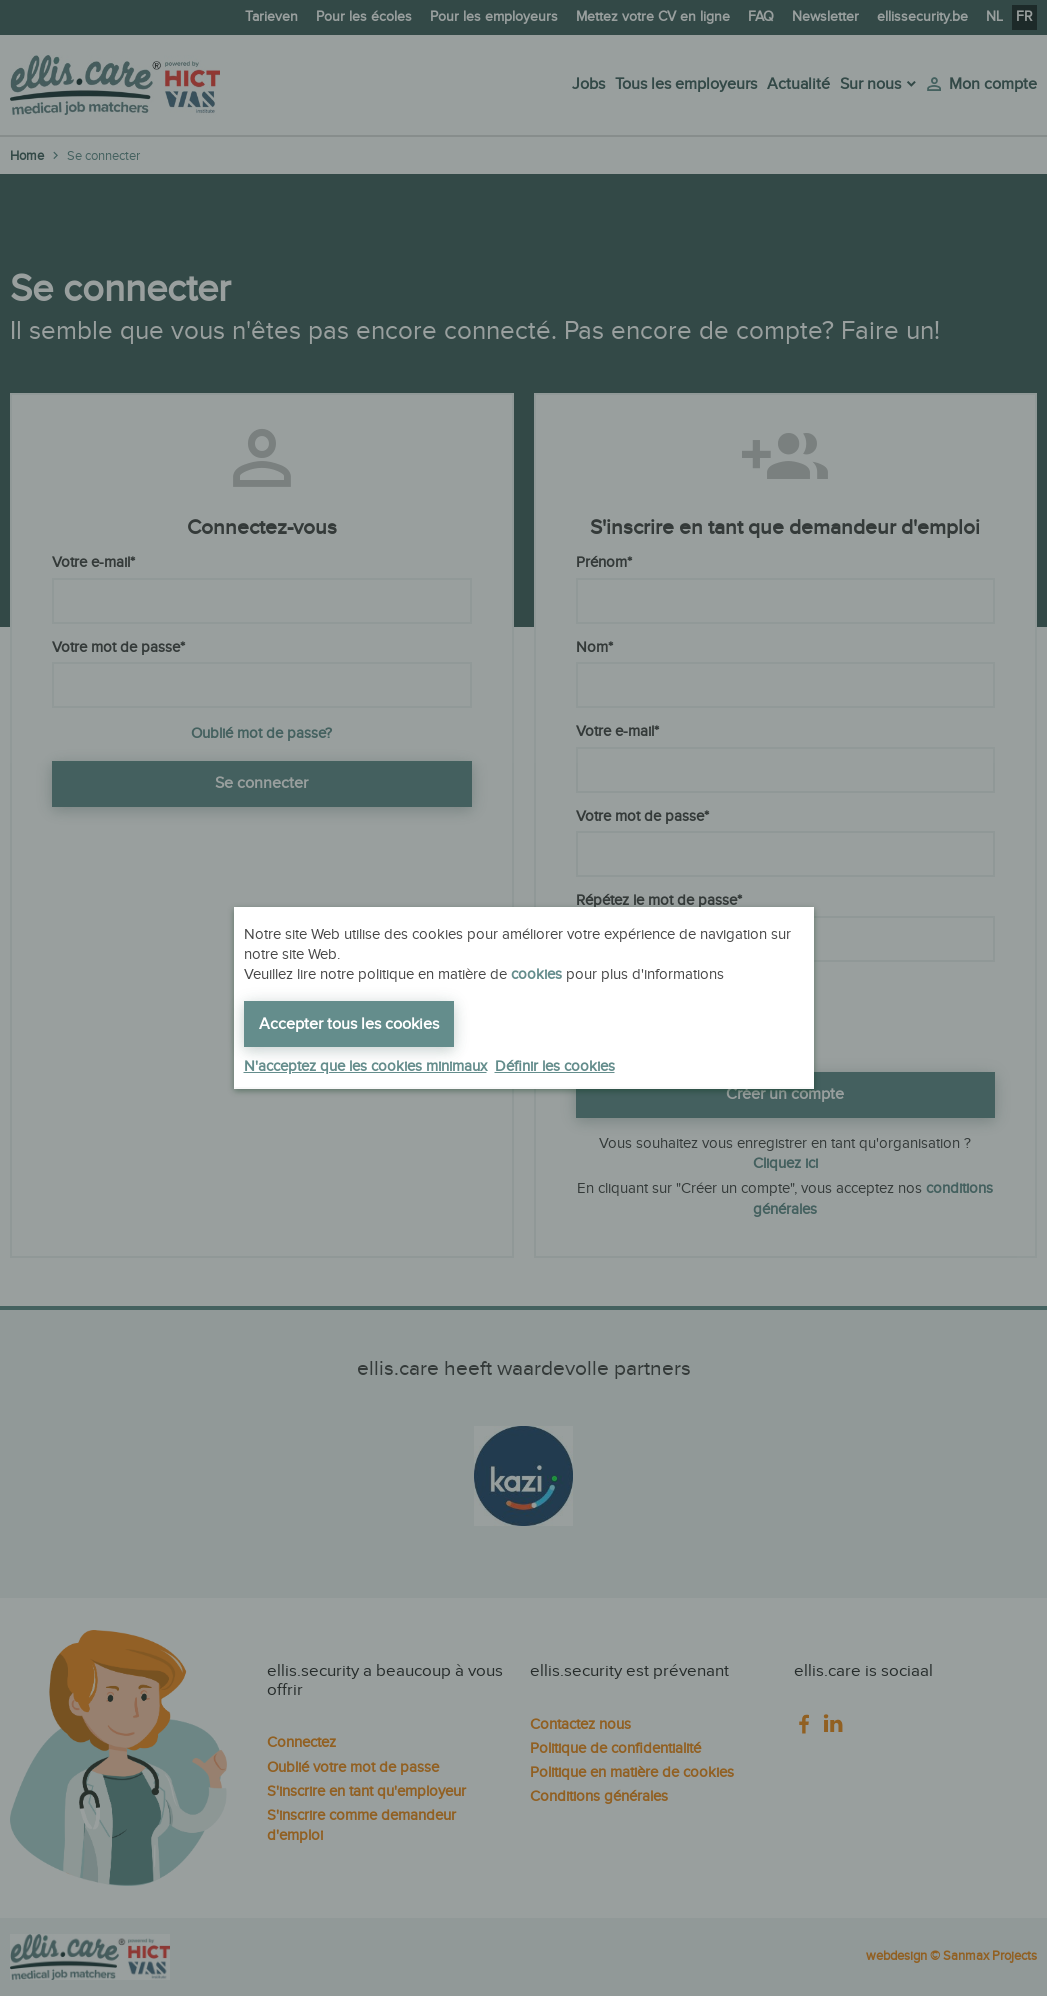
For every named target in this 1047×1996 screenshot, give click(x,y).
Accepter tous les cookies (349, 1024)
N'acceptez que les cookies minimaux (365, 1066)
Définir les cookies (555, 1066)
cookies (536, 974)
